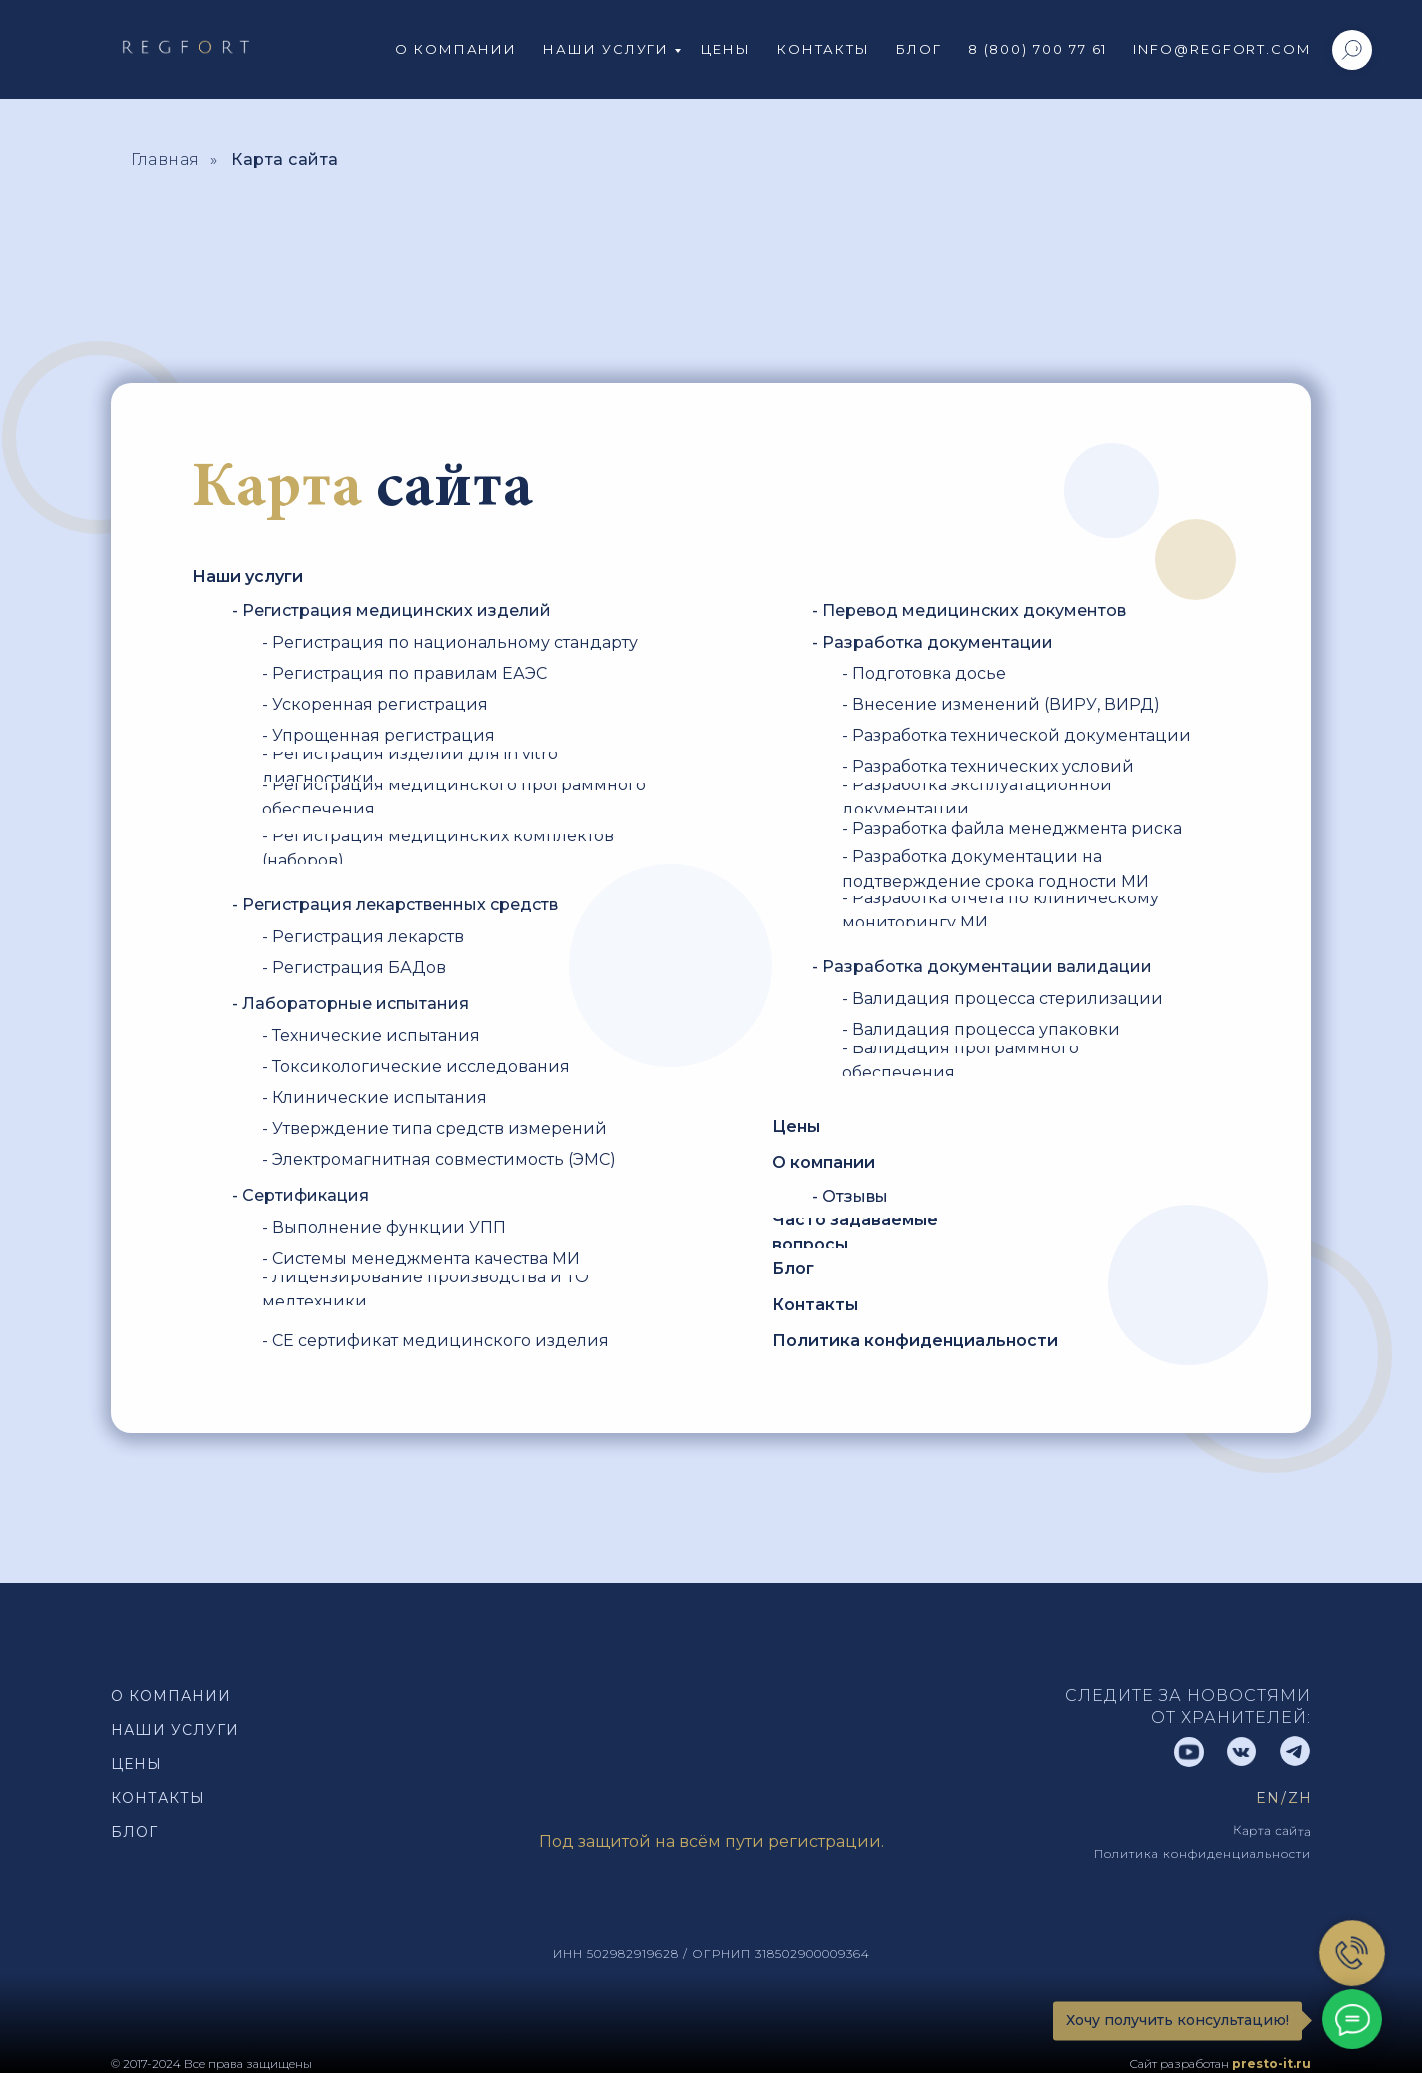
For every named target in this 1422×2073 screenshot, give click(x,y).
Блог (919, 49)
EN (1268, 1798)
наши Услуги (175, 1730)
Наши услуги (606, 49)
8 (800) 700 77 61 (1038, 49)
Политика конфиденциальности (1202, 1853)
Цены (726, 49)
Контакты (823, 49)
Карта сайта (285, 159)
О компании (456, 49)
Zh (1300, 1798)
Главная (165, 159)
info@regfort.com (1222, 49)
